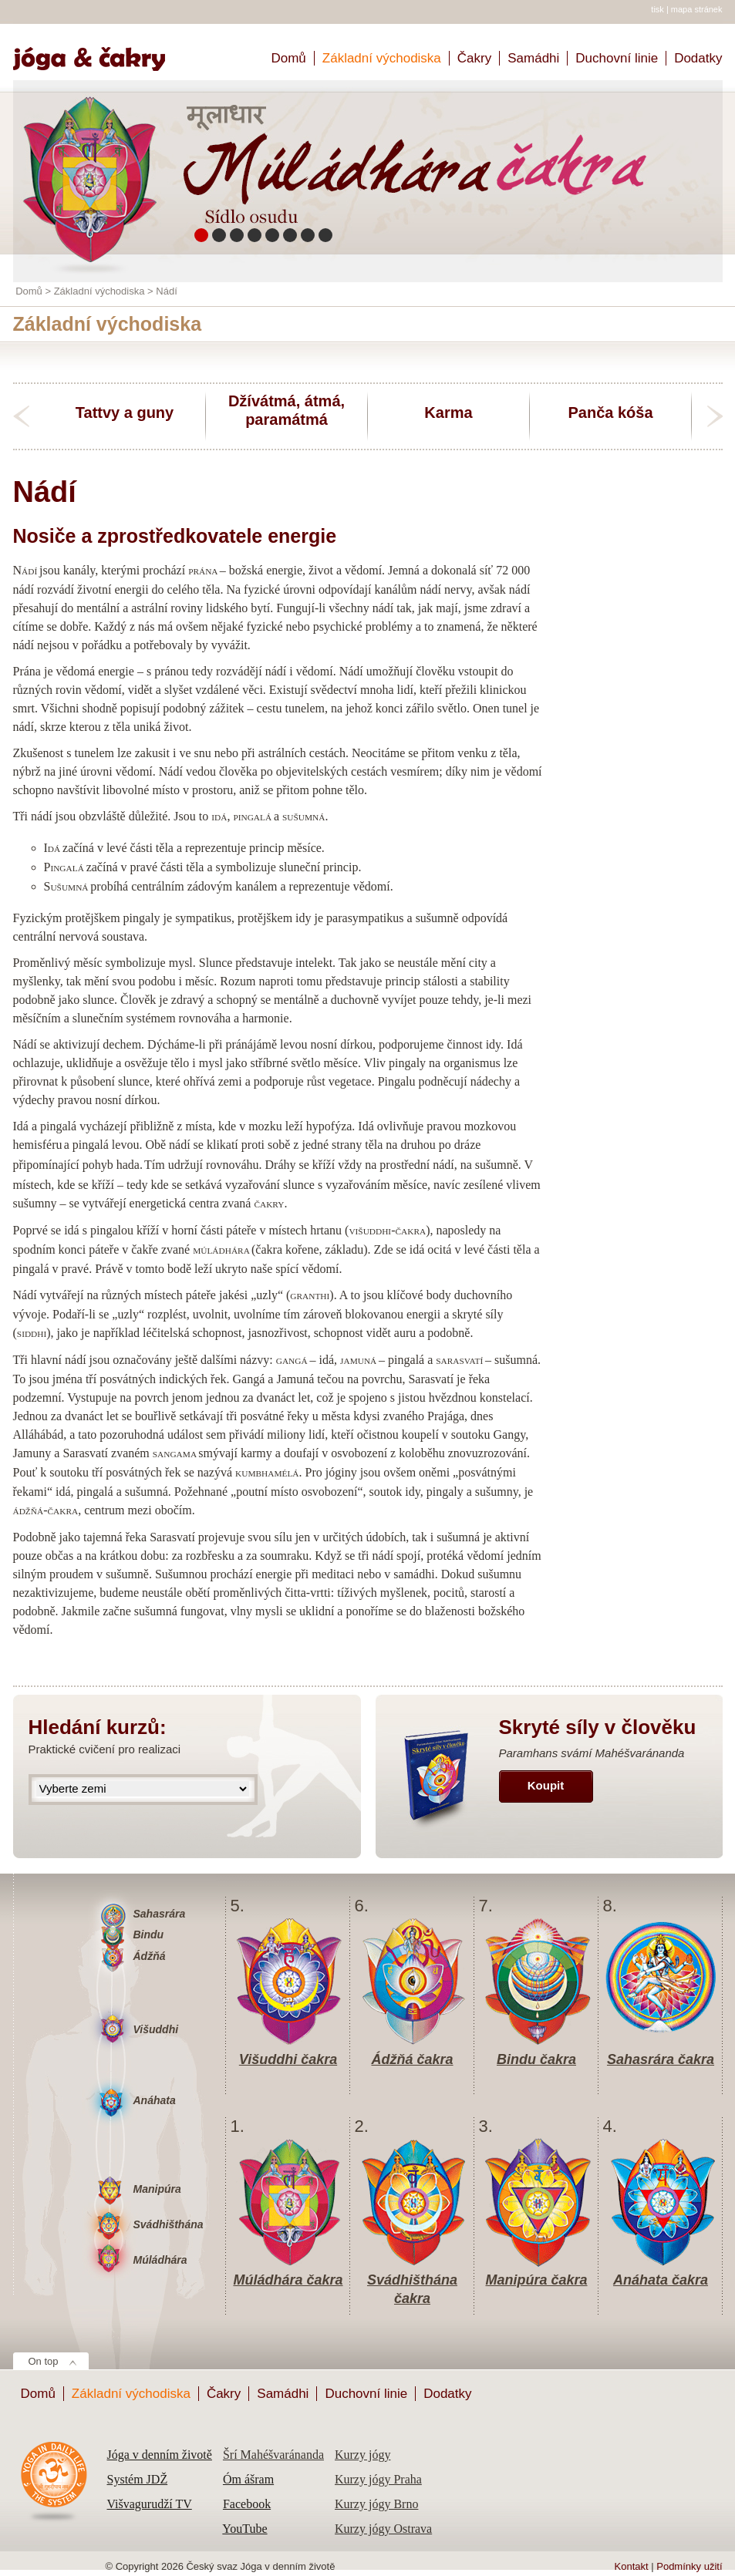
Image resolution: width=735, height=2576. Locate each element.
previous (21, 416)
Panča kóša (610, 412)
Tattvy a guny (125, 412)
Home (96, 52)
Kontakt (632, 2566)
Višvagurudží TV (149, 2503)
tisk (657, 9)
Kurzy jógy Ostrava (383, 2528)
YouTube (244, 2528)
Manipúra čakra (536, 2280)
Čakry (474, 58)
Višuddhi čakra (288, 2059)
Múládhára (160, 2260)
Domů (288, 58)
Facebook (247, 2503)
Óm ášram (248, 2479)
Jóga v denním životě (159, 2454)
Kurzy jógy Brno (376, 2503)
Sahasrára (159, 1914)
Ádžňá (149, 1956)
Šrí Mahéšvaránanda (273, 2454)
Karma (448, 412)
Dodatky (698, 58)
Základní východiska (381, 58)
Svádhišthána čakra (412, 2281)
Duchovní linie (616, 58)
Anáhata (154, 2100)
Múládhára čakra (287, 2280)
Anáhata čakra (660, 2280)
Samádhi (533, 58)
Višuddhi (156, 2029)
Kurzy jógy (362, 2454)
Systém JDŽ (137, 2479)
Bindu (148, 1934)
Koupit (546, 1785)
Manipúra (157, 2189)
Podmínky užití (689, 2566)
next (714, 416)
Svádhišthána (168, 2224)
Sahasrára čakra (660, 2059)
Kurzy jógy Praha (378, 2479)
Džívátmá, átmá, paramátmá (286, 410)
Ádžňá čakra (412, 2059)
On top (44, 2361)
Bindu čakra (536, 2059)
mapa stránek (697, 9)
